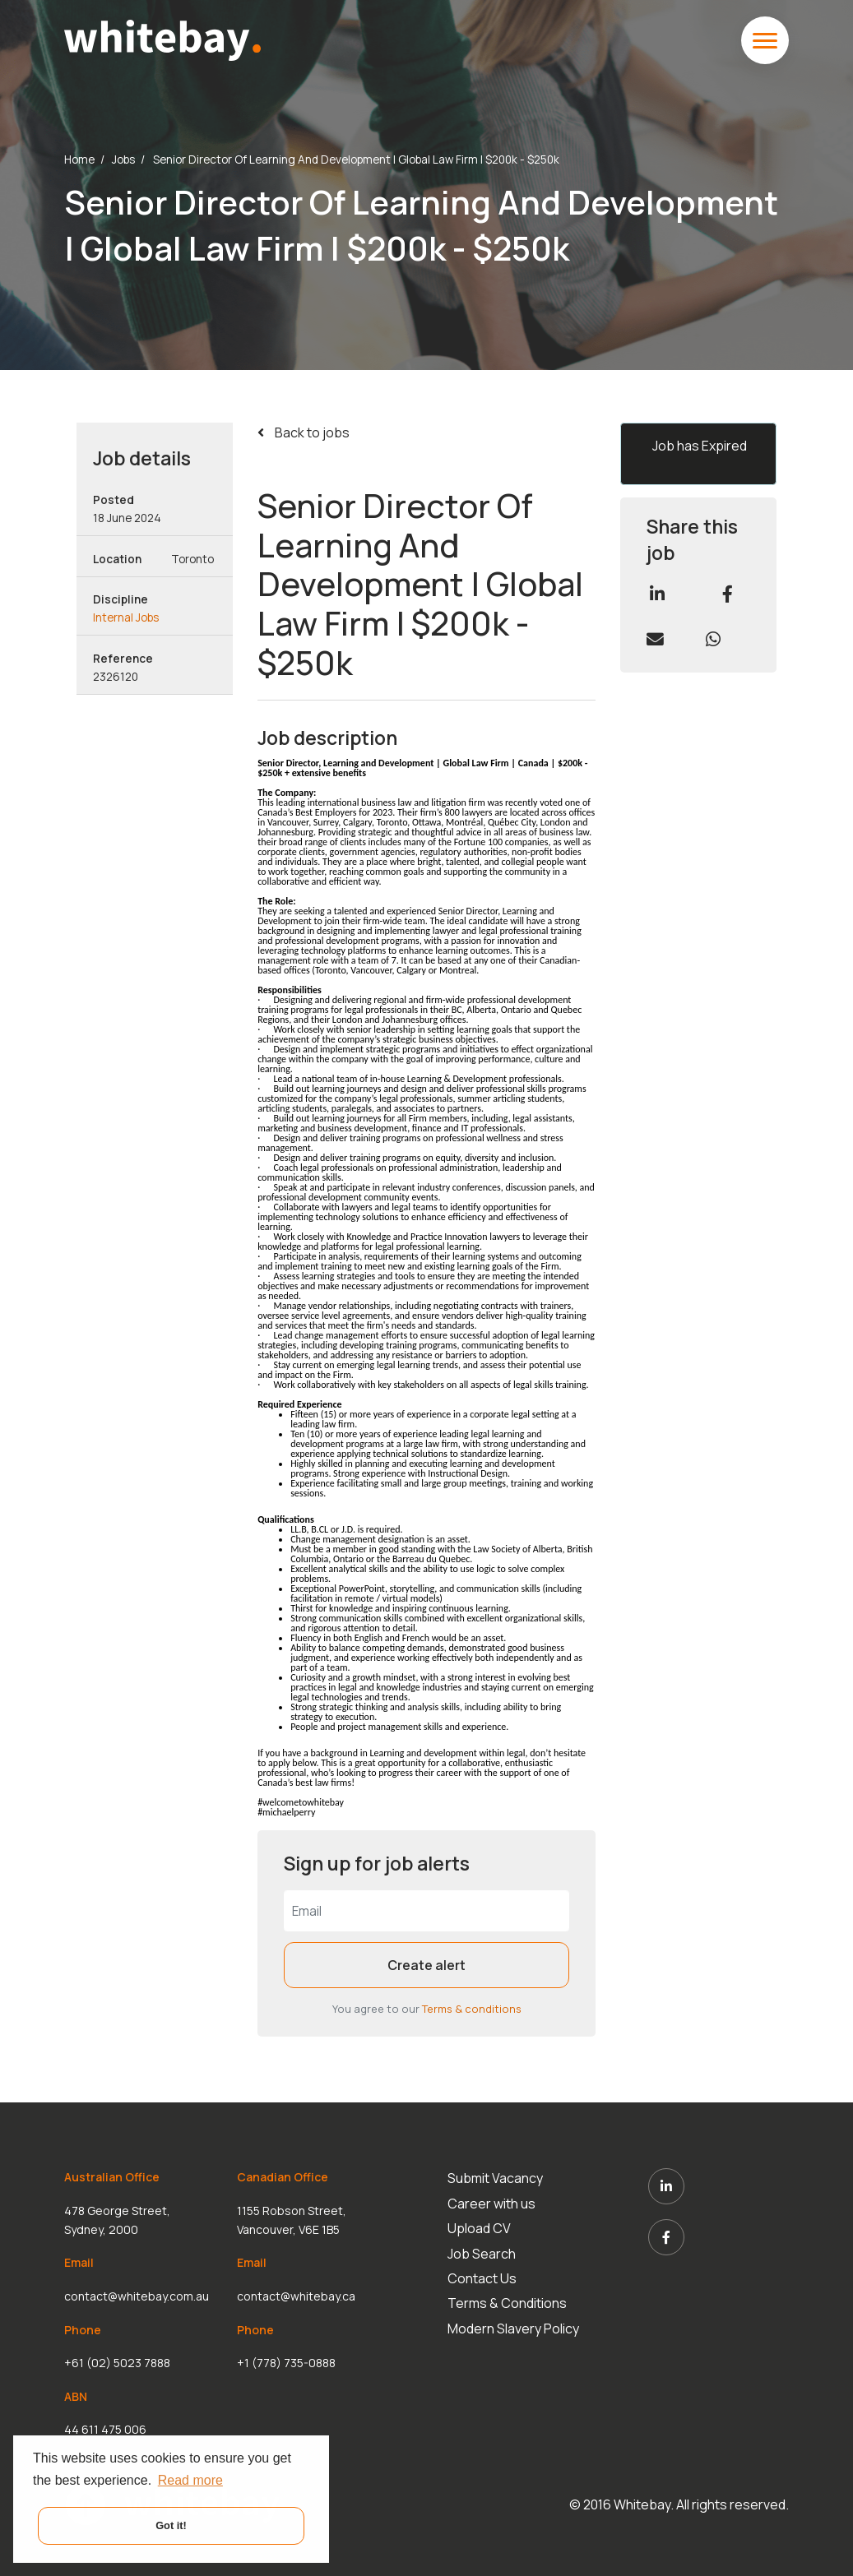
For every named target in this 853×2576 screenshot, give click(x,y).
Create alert (426, 1965)
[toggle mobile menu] (765, 40)
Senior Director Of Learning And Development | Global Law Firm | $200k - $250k (356, 159)
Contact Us (482, 2278)
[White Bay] (162, 39)
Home (79, 159)
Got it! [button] (171, 2525)
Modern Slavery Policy (513, 2328)
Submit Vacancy (495, 2178)
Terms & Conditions (507, 2303)
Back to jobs (311, 432)
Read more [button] (190, 2480)
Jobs (123, 159)
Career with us (491, 2203)
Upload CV (479, 2228)
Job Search (481, 2253)
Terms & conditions (472, 2008)
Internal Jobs (126, 617)
